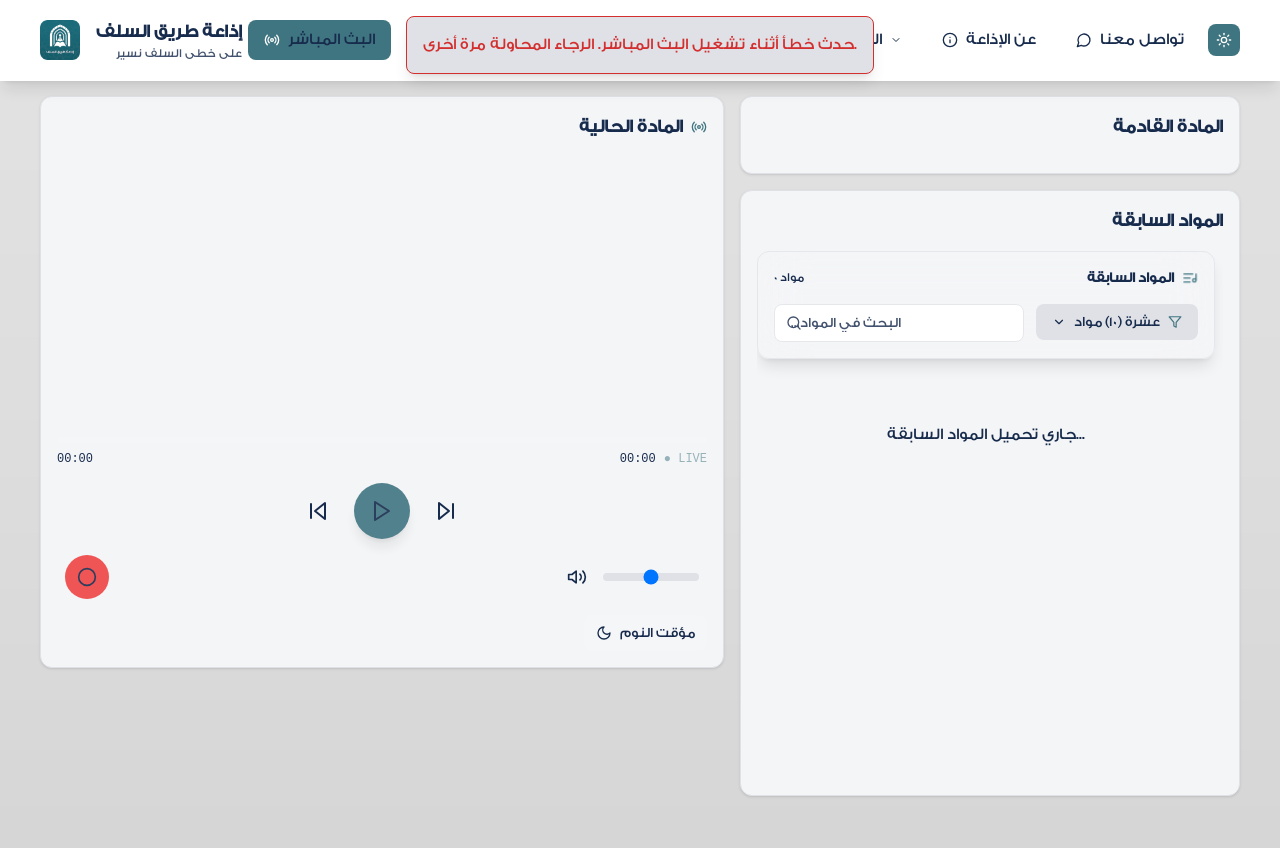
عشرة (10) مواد (1117, 321)
